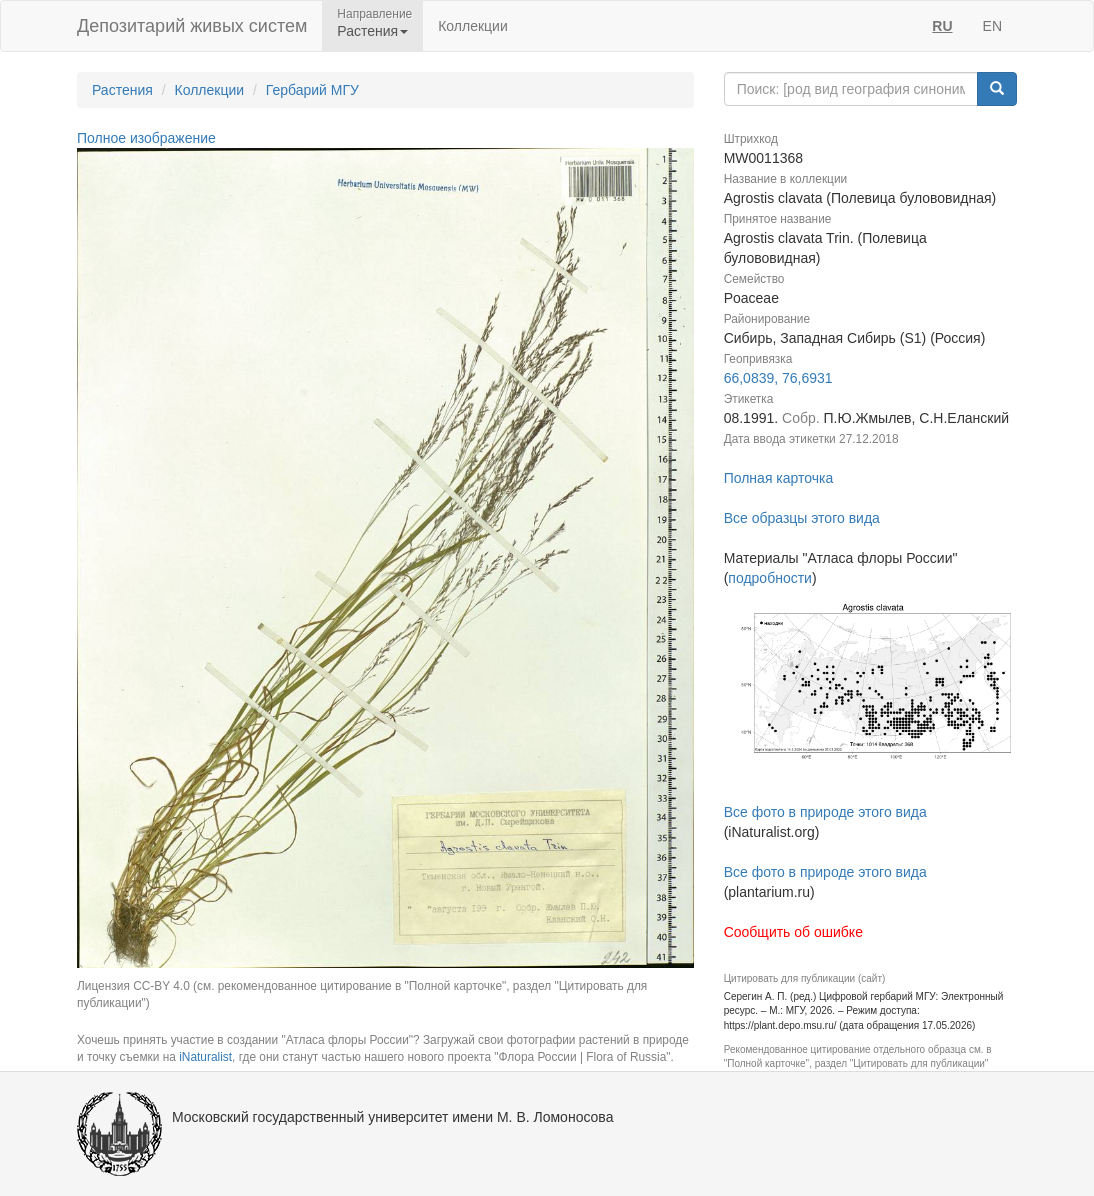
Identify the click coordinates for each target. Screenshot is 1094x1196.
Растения (122, 90)
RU (942, 26)
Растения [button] (372, 31)
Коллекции (473, 26)
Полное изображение (146, 138)
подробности (770, 578)
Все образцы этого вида (802, 518)
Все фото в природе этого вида (825, 812)
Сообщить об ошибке (793, 932)
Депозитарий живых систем (192, 26)
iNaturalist (205, 1057)
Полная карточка (779, 478)
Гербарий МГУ (312, 90)
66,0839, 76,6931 (778, 378)
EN (992, 26)
